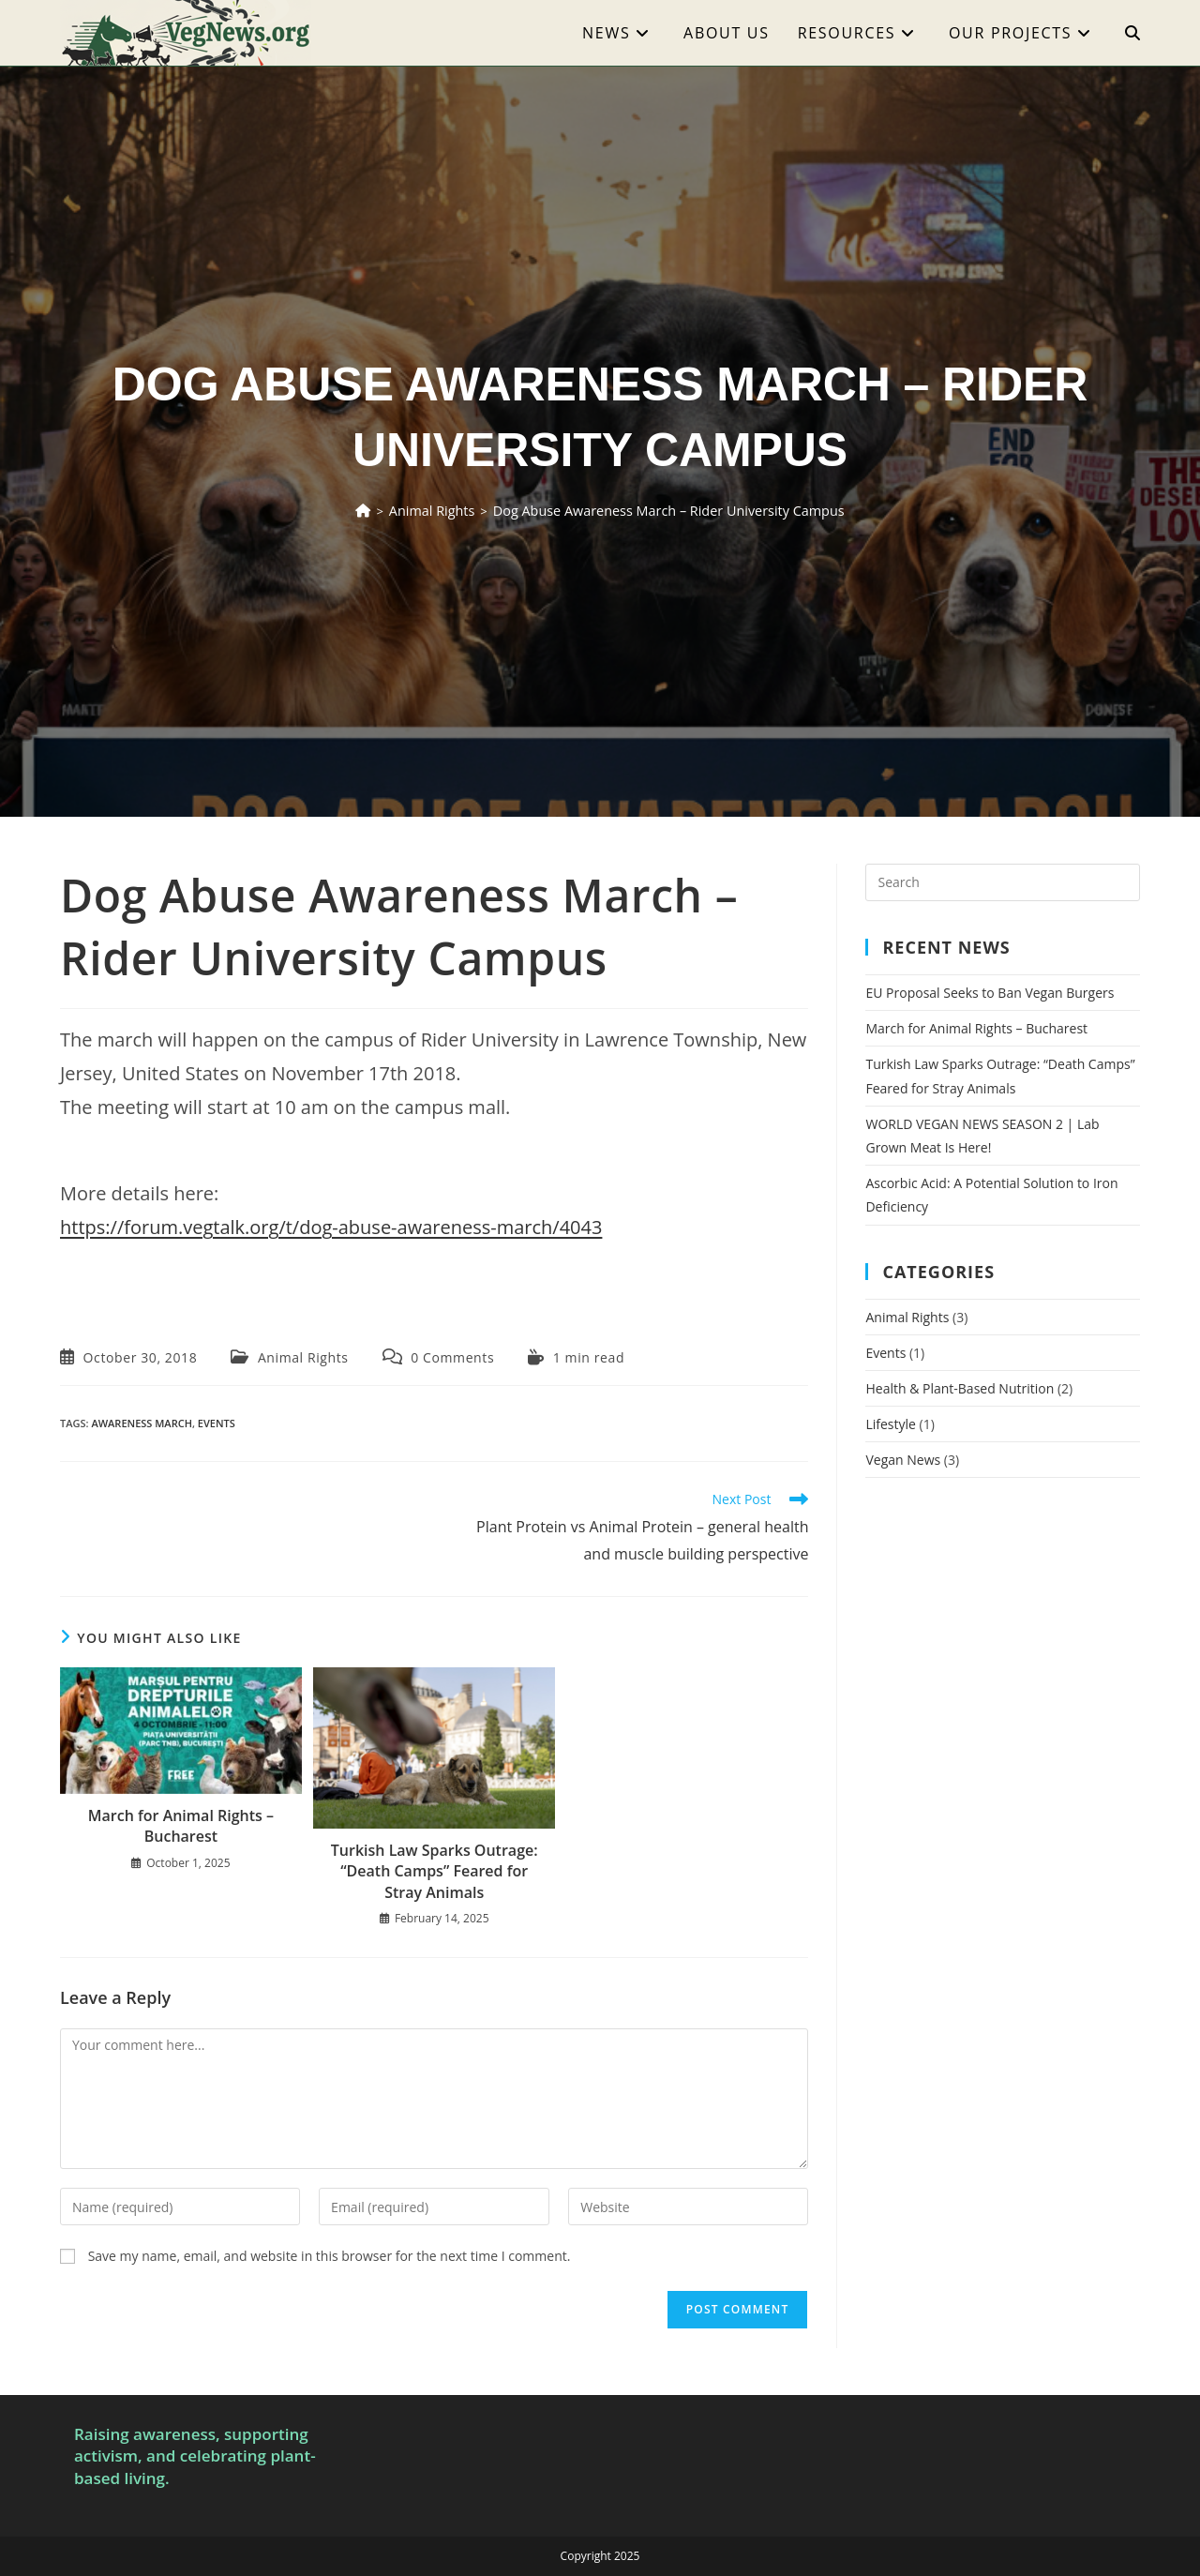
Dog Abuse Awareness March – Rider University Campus (663, 510)
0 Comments (452, 1357)
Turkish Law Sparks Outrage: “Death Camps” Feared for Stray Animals (434, 1871)
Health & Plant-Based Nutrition (959, 1388)
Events (885, 1353)
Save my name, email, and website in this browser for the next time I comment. (329, 2256)
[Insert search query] (1002, 882)
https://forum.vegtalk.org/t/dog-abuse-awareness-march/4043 (331, 1227)
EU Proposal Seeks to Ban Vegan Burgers (989, 993)
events (216, 1423)
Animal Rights (303, 1357)
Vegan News (902, 1460)
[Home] (385, 510)
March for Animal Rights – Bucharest (181, 1825)
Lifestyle (890, 1424)
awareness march (141, 1423)
